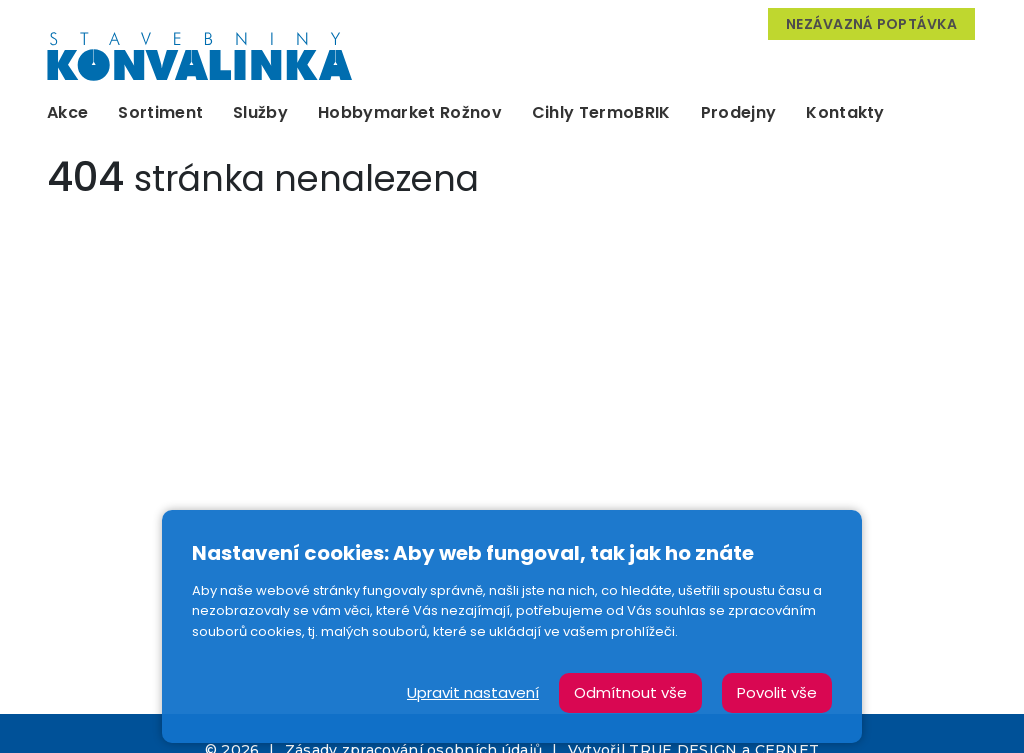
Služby (260, 113)
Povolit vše (777, 692)
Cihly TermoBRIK (601, 113)
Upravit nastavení (473, 692)
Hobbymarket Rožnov (410, 113)
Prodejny (739, 113)
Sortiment (160, 113)
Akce (67, 113)
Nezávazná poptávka (871, 24)
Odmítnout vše (630, 692)
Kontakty (845, 113)
